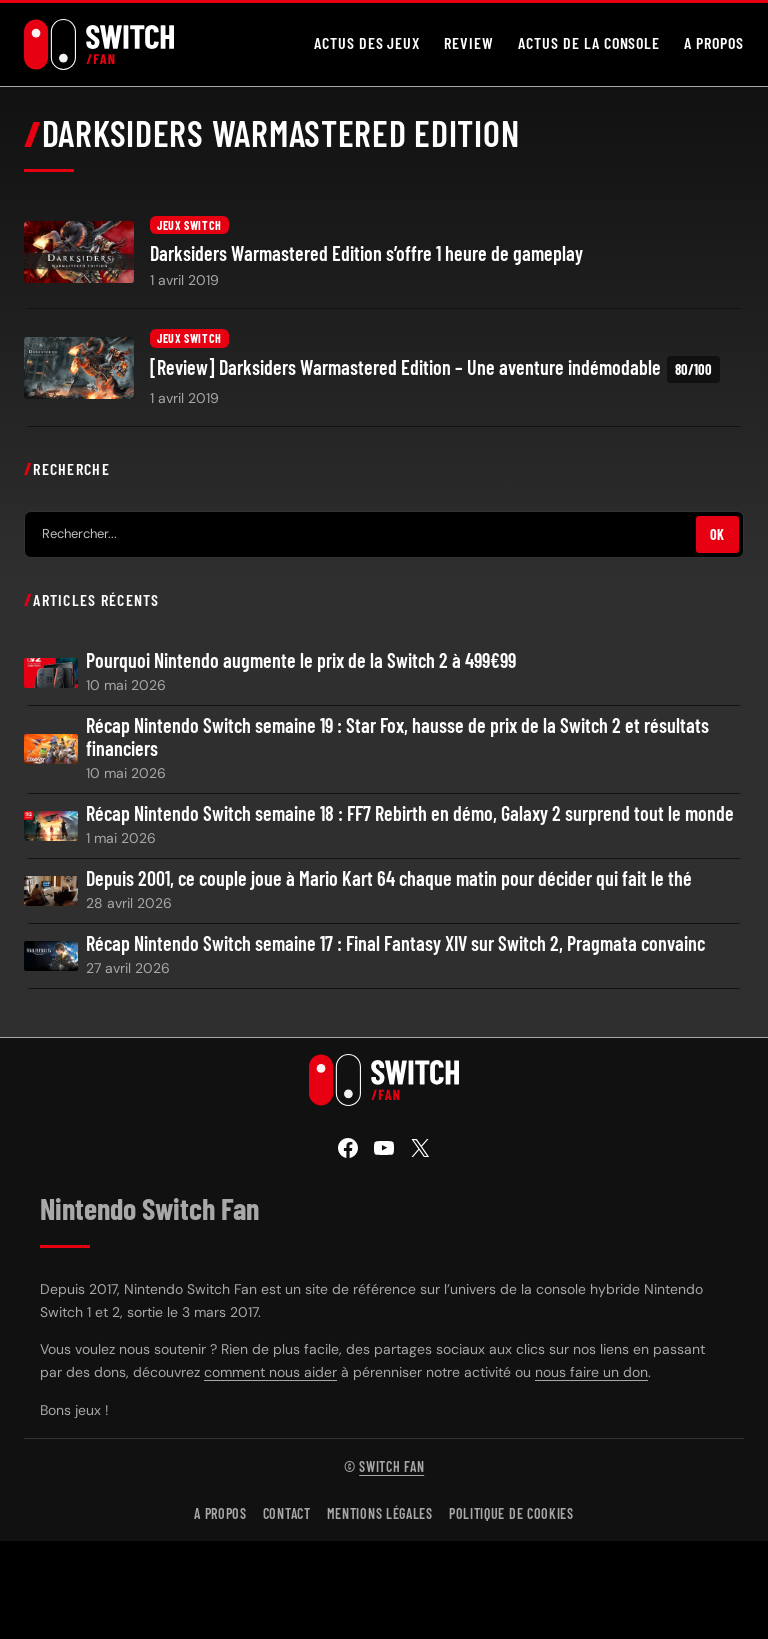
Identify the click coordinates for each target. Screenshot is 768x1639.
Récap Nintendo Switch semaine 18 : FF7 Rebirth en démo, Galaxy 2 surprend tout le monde (410, 813)
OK (717, 534)
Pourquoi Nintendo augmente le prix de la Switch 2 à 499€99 (301, 660)
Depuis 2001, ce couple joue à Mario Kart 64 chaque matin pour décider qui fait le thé (389, 878)
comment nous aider (270, 1372)
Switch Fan (391, 1466)
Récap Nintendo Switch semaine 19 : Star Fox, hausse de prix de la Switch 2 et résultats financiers (397, 737)
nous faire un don (591, 1372)
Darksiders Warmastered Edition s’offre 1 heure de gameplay (366, 253)
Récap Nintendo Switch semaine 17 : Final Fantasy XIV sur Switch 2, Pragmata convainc (395, 943)
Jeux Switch (189, 225)
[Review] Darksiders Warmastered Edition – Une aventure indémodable (435, 369)
